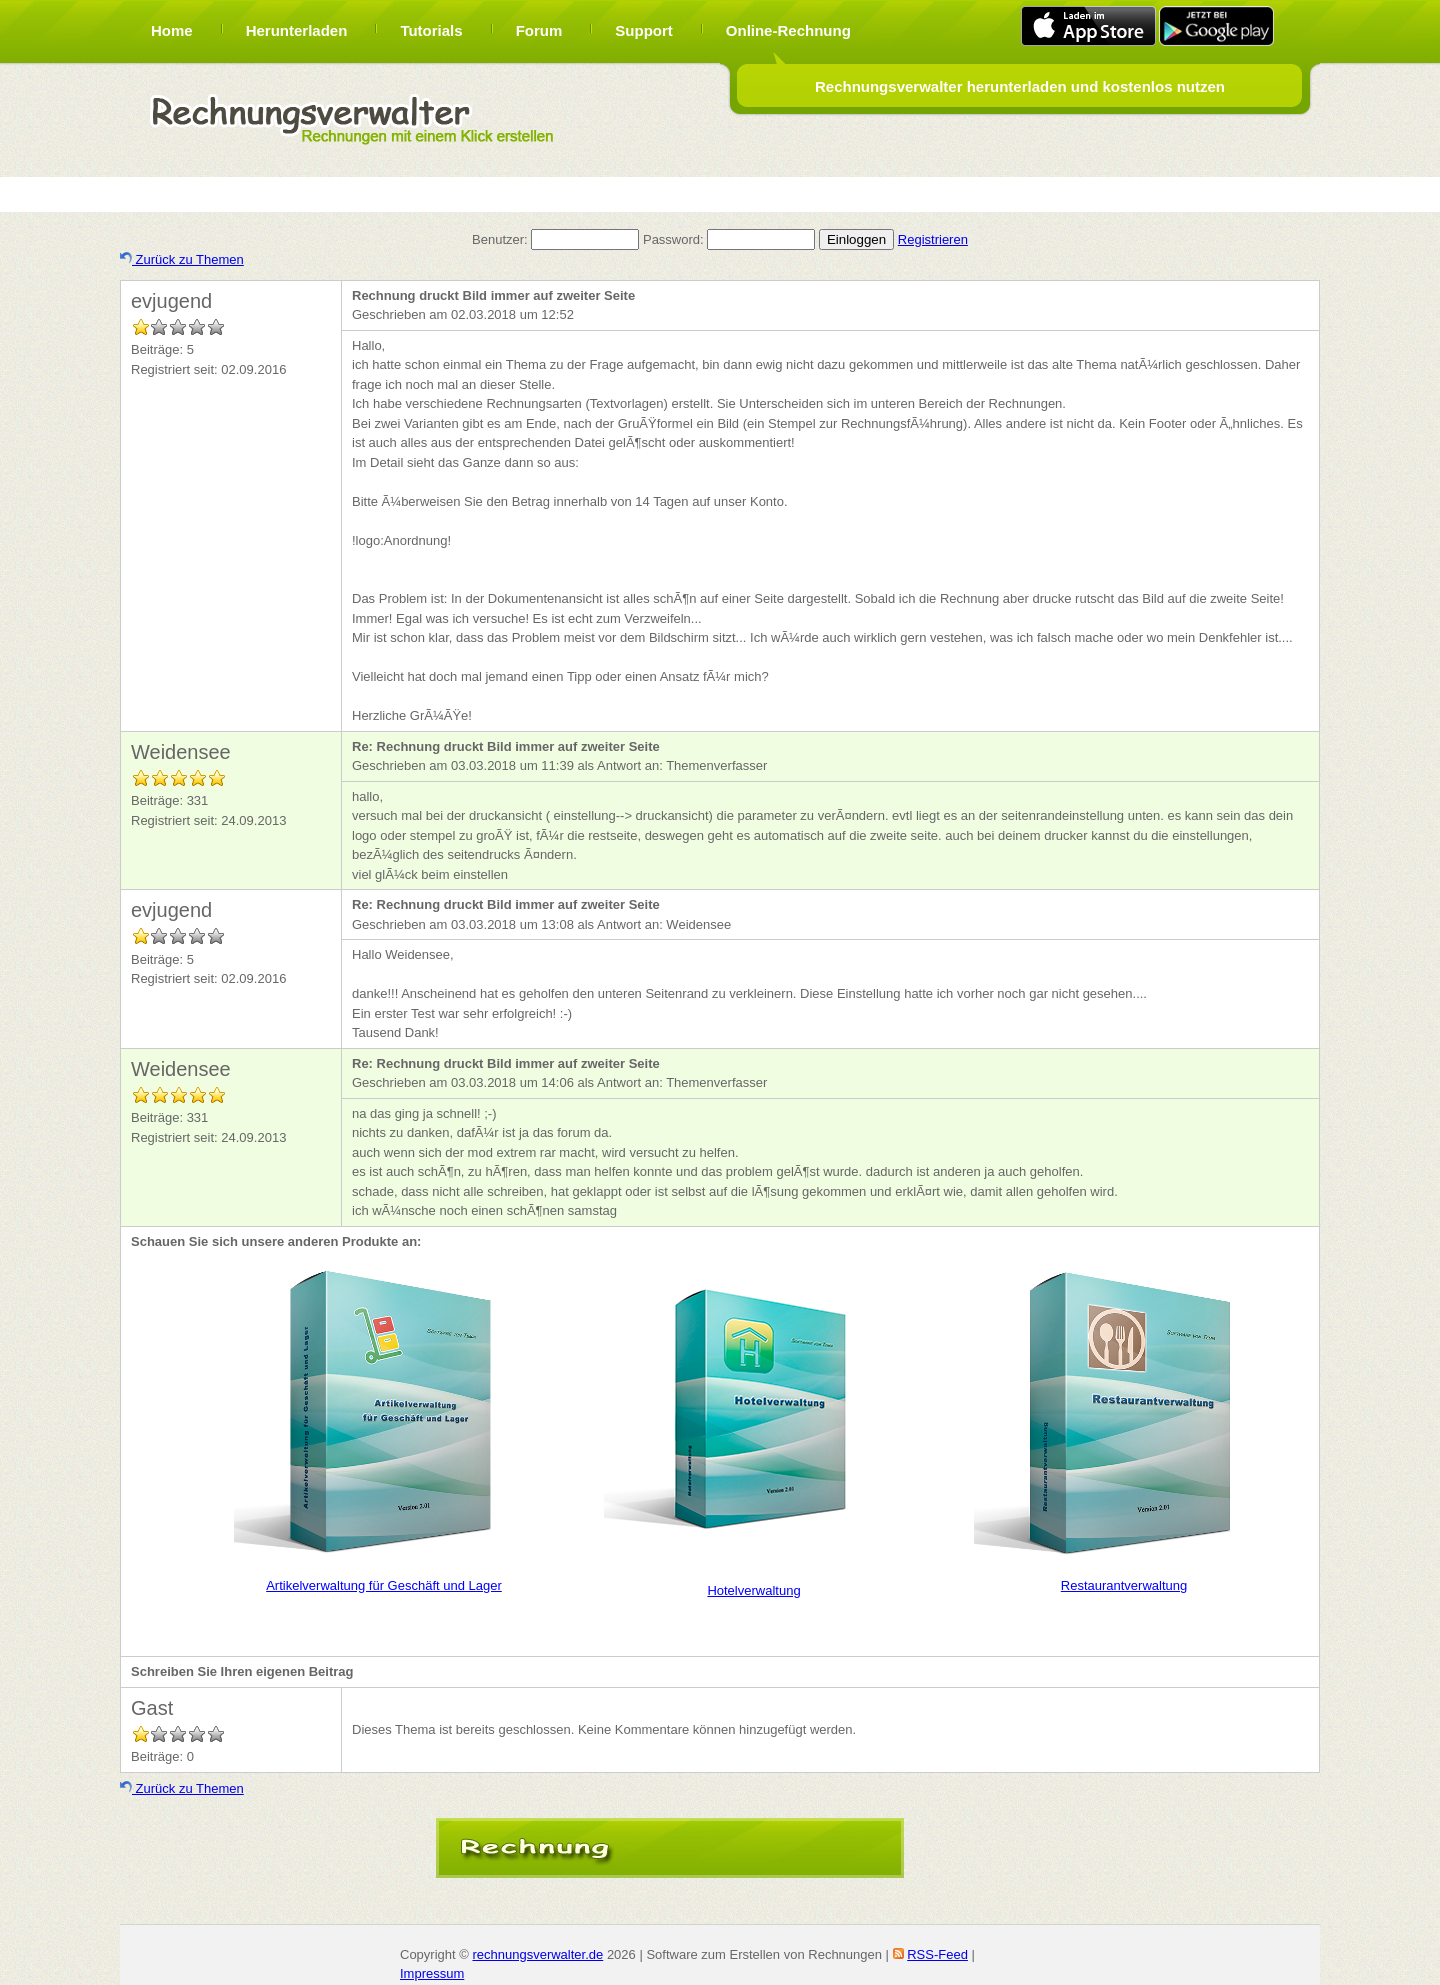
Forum (539, 30)
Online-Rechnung (788, 30)
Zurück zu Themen (182, 259)
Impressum (432, 1973)
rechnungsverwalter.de (537, 1954)
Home (172, 30)
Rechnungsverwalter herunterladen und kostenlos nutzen (1020, 86)
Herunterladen (297, 30)
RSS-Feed (937, 1954)
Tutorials (431, 30)
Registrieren (933, 239)
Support (644, 30)
